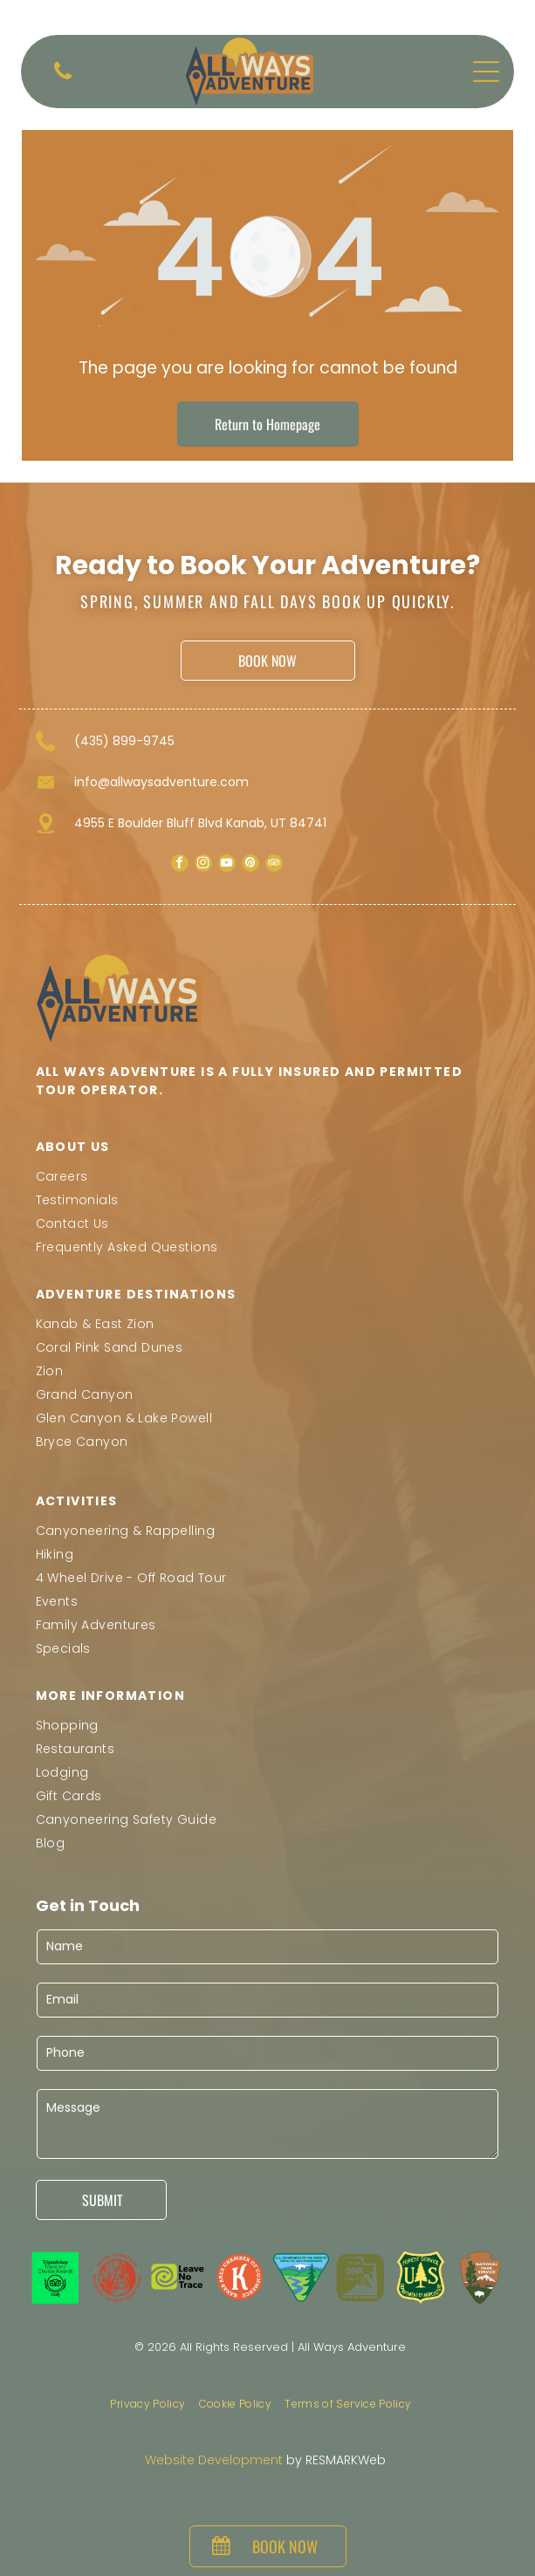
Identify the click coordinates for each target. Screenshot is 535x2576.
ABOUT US (73, 1146)
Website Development (214, 2460)
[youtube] (227, 865)
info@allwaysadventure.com (161, 782)
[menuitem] (268, 1177)
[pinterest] (250, 865)
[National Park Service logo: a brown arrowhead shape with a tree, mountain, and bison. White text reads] (480, 2277)
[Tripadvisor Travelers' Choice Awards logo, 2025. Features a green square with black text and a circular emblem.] (55, 2277)
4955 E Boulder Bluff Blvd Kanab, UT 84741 (200, 823)
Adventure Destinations (136, 1294)
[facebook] (180, 865)
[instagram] (203, 865)
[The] (178, 2277)
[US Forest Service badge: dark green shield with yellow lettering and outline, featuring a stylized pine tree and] (419, 2277)
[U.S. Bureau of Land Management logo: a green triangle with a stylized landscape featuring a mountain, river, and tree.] (301, 2277)
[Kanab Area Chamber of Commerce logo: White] (240, 2277)
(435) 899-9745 (124, 741)
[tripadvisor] (274, 865)
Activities (77, 1501)
